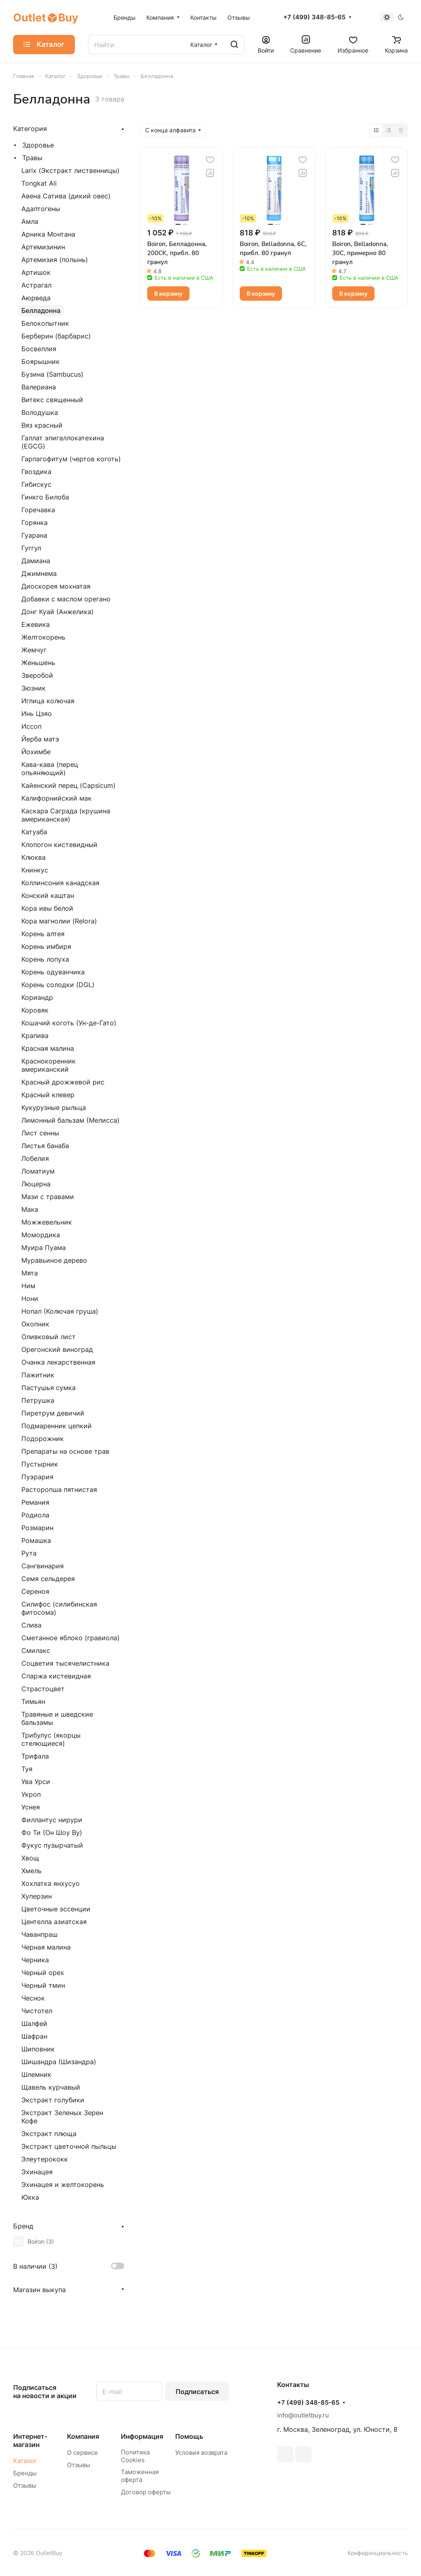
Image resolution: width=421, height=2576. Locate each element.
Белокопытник (45, 323)
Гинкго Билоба (45, 497)
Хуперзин (36, 1896)
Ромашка (36, 1540)
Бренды (25, 2473)
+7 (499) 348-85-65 (314, 17)
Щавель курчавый (50, 2087)
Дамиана (35, 561)
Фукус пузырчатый (52, 1845)
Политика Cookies (135, 2456)
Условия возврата (201, 2452)
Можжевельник (46, 1222)
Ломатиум (38, 1171)
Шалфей (34, 2023)
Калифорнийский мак (56, 798)
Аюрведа (36, 298)
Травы (32, 158)
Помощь (189, 2436)
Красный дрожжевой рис (62, 1082)
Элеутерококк (44, 2159)
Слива (31, 1625)
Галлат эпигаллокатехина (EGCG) (62, 442)
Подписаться (197, 2391)
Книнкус (34, 870)
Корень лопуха (45, 959)
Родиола (35, 1515)
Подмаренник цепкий (56, 1426)
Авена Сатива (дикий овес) (66, 196)
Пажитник (37, 1375)
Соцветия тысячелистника (65, 1663)
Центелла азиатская (54, 1922)
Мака (29, 1209)
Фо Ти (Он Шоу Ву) (51, 1832)
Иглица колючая (47, 701)
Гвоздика (36, 471)
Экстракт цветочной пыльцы (68, 2146)
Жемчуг (33, 650)
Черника (35, 1960)
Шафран (34, 2036)
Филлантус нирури (51, 1820)
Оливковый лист (48, 1337)
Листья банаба (45, 1146)
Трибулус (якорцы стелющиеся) (51, 1739)
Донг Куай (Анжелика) (57, 612)
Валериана (38, 387)
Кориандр (37, 997)
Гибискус (36, 484)
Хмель (31, 1871)
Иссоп (31, 726)
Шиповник (38, 2049)
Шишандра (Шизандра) (58, 2062)
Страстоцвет (43, 1689)
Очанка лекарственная (58, 1362)
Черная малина (46, 1947)
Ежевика (35, 624)
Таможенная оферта (140, 2476)
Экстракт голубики (52, 2100)
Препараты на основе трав (65, 1451)
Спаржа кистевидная (56, 1676)
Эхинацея (37, 2172)
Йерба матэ (40, 739)
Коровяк (35, 1010)
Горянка (34, 522)
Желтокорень (43, 637)
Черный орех (42, 1972)
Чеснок (33, 1998)
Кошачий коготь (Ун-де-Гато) (68, 1023)
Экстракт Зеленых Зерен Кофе (62, 2117)
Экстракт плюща (48, 2133)
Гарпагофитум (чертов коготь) (71, 459)
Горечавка (38, 510)
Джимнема (39, 573)
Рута (29, 1553)
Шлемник (36, 2074)
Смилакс (35, 1650)
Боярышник (40, 361)
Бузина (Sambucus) (52, 374)
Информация (142, 2436)
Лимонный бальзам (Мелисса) (70, 1120)
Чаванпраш (39, 1934)
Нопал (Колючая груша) (59, 1311)
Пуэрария (37, 1477)
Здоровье (38, 145)
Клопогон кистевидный (59, 844)
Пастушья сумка (48, 1388)
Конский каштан (47, 895)
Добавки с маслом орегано (66, 599)
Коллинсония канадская (60, 883)
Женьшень (38, 662)
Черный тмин (43, 1985)
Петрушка (37, 1400)
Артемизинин (43, 247)
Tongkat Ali (39, 183)
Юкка (30, 2197)
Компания (83, 2436)
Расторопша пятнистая (59, 1489)
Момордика (40, 1235)
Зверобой (37, 675)
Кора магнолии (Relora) (59, 921)
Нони (29, 1298)
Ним (28, 1286)
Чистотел (36, 2011)
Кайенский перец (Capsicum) (68, 785)
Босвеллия (38, 349)
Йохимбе (36, 752)
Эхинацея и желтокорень (62, 2184)
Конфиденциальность (377, 2552)
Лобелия (35, 1158)
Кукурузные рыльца (53, 1107)
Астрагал (36, 285)
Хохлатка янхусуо (50, 1883)
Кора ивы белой (47, 908)
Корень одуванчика (53, 972)
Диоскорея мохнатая (55, 586)
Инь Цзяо (36, 713)
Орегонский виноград (57, 1349)
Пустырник (39, 1464)
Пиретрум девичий (52, 1413)
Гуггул (31, 548)
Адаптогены (40, 209)
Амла (29, 221)
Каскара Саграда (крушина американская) (65, 815)
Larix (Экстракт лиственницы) (70, 170)
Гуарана (34, 535)
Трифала (35, 1756)
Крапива (35, 1035)
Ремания (35, 1502)
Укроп (31, 1794)
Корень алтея (43, 934)
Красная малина (47, 1048)
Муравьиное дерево (54, 1260)
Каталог (25, 2461)
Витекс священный (52, 400)
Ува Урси (35, 1781)
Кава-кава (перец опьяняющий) (49, 768)
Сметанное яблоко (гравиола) (70, 1638)
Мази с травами (47, 1196)
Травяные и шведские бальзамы (57, 1718)
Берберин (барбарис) (56, 336)
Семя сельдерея (48, 1579)
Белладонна (40, 310)
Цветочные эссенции (55, 1909)
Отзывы (24, 2485)
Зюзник (33, 688)
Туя (26, 1769)
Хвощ (30, 1858)
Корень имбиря (46, 946)
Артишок (36, 272)
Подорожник (42, 1438)
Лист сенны (40, 1133)
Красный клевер (47, 1095)
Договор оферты (146, 2492)
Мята (29, 1273)
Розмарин (37, 1528)
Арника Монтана (48, 234)
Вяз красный (41, 425)
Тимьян (33, 1701)
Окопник (35, 1324)
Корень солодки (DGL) (58, 985)
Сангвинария (42, 1566)
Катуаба (34, 832)
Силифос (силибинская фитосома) (59, 1608)
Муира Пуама (43, 1247)
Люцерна (36, 1184)
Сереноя (35, 1591)
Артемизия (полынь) (54, 260)
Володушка (39, 412)
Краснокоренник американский (48, 1065)
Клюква (33, 857)
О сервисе (82, 2452)
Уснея (30, 1807)
